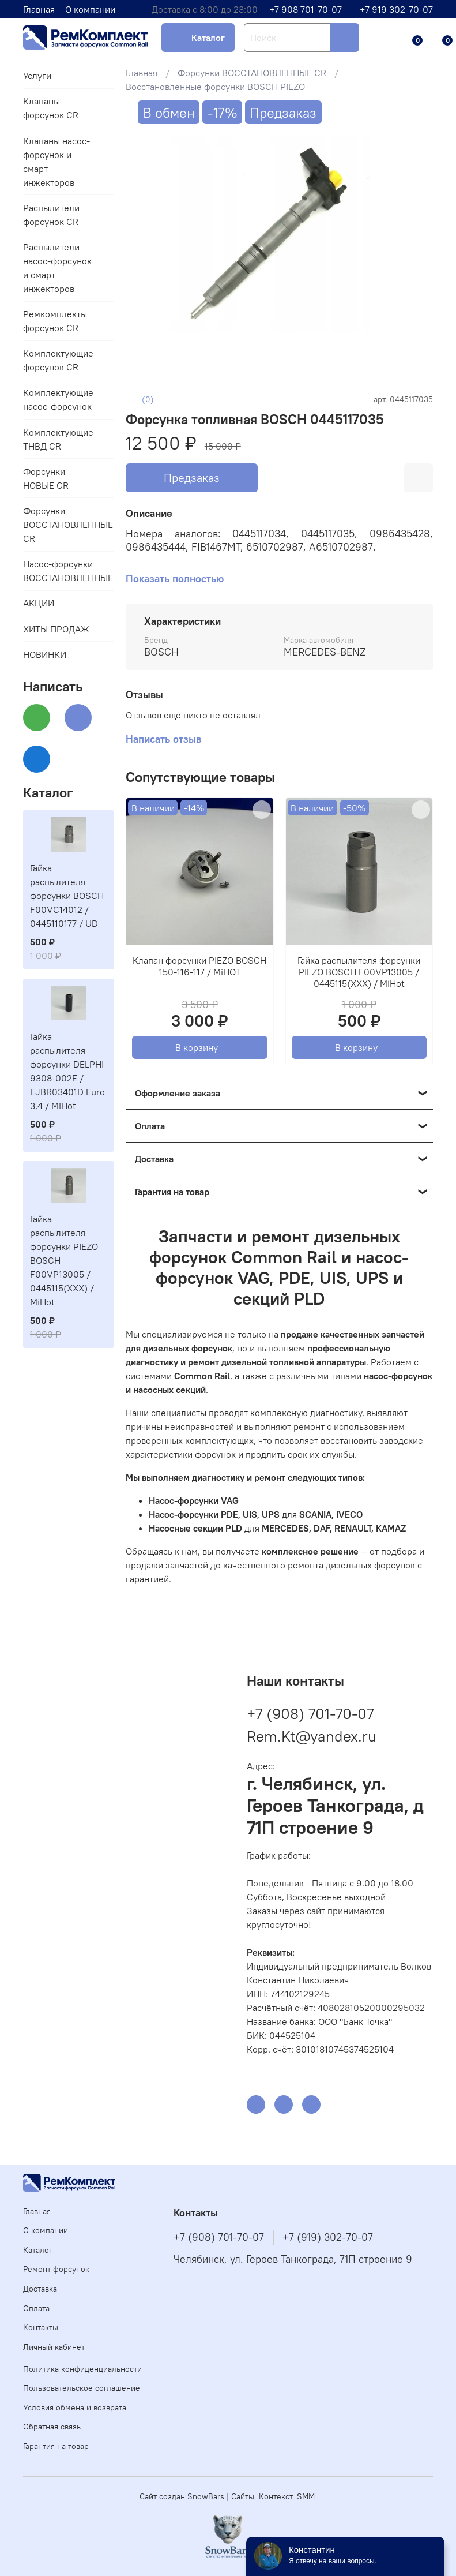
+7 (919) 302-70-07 (327, 2237)
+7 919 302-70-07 (396, 9)
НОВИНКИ (44, 654)
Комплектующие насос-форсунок (58, 399)
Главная (39, 9)
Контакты (40, 2327)
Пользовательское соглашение (81, 2388)
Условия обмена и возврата (74, 2407)
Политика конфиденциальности (82, 2369)
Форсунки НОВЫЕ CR (46, 478)
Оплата (36, 2308)
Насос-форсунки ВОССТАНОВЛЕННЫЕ (59, 570)
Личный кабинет (54, 2347)
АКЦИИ (38, 603)
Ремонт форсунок (56, 2269)
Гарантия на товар (56, 2446)
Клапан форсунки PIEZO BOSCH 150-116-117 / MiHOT (199, 966)
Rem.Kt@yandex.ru (311, 1736)
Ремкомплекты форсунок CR (55, 321)
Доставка (40, 2288)
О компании (90, 9)
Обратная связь (52, 2426)
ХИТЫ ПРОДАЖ (56, 629)
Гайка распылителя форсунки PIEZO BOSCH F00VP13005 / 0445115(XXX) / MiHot (358, 971)
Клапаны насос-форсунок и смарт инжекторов (56, 161)
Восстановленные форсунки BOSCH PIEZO (215, 86)
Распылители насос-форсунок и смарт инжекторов (57, 267)
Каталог (208, 37)
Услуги (37, 75)
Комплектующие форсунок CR (58, 360)
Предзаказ (192, 477)
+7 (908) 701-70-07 (310, 1713)
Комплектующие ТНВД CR (58, 439)
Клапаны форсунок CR (50, 108)
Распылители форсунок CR (51, 214)
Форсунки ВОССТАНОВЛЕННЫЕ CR (252, 72)
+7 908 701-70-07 (305, 9)
